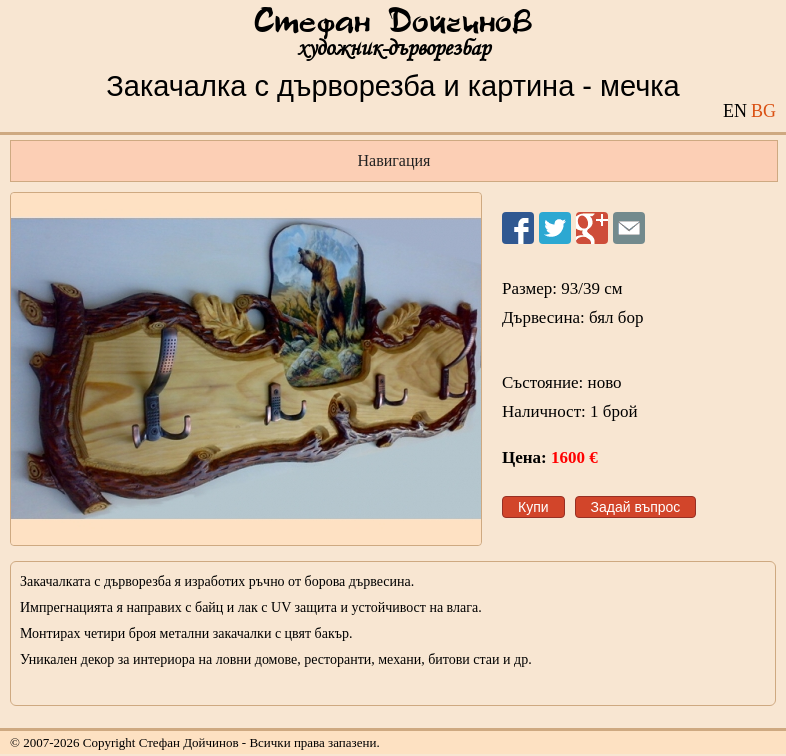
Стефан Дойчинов (393, 23)
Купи (533, 507)
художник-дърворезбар (393, 48)
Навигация (394, 160)
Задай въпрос (636, 507)
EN (735, 111)
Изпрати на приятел (629, 228)
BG (763, 111)
